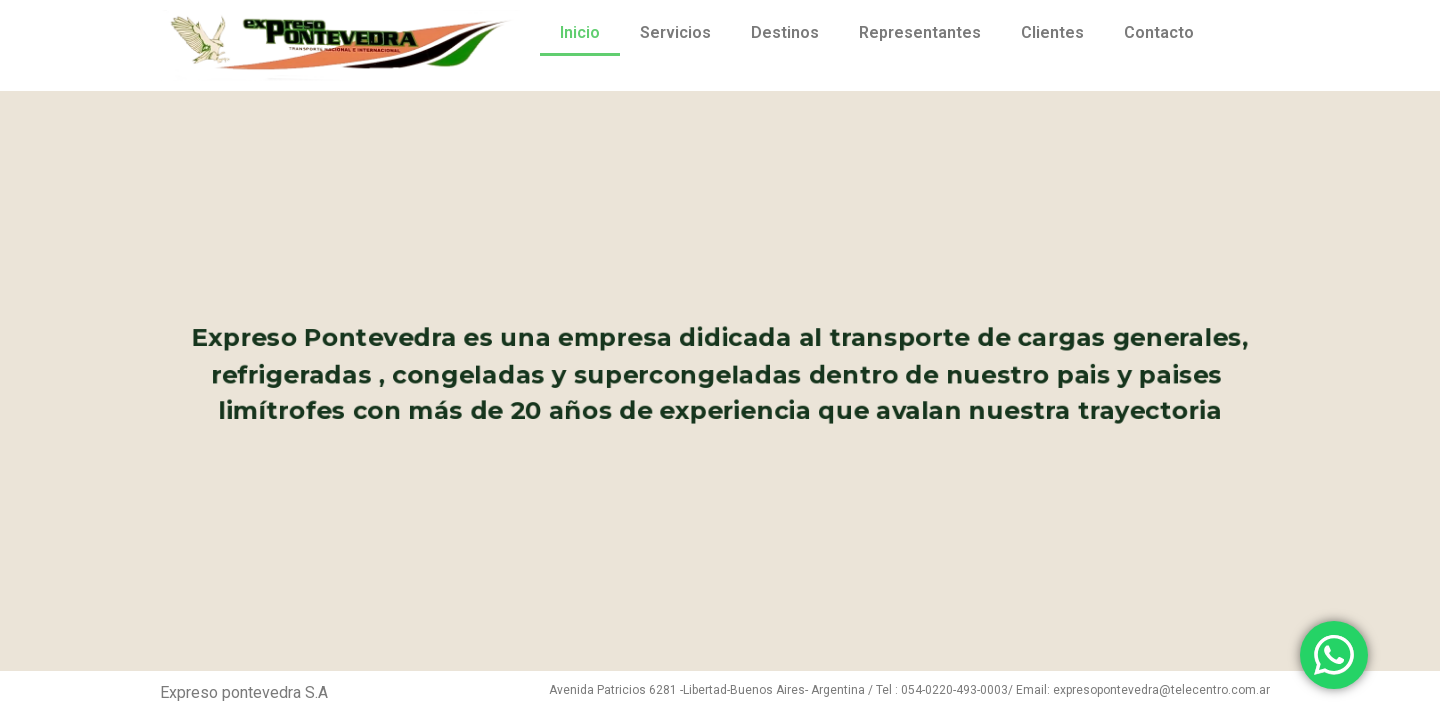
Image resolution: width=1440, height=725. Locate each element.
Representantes (920, 32)
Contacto (1159, 32)
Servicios (675, 32)
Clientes (1052, 32)
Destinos (785, 32)
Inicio (580, 32)
